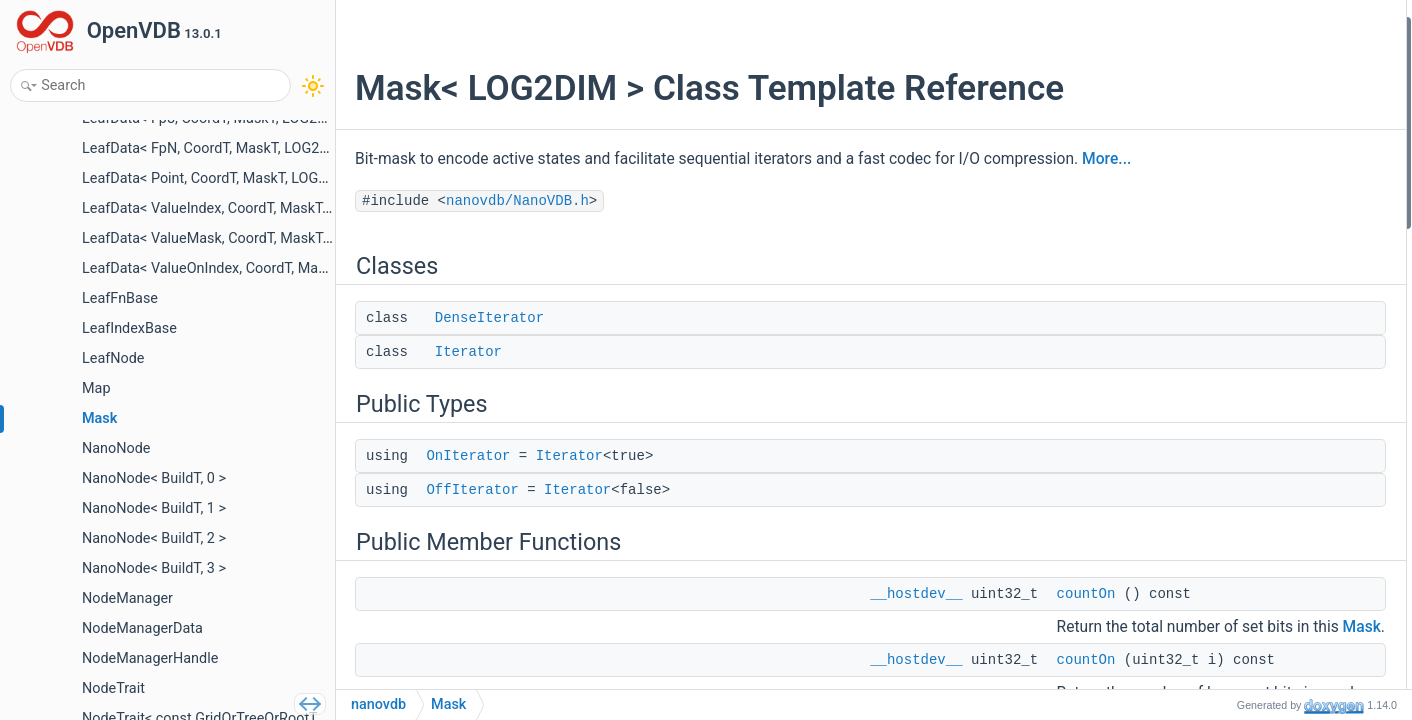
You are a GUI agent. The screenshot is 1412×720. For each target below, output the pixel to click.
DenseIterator (489, 318)
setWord (1220, 510)
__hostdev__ (916, 594)
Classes (1202, 28)
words (1213, 430)
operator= (1224, 537)
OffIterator (472, 490)
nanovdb (378, 704)
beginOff (1221, 296)
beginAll (1219, 323)
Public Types (1217, 108)
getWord (1220, 484)
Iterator (468, 352)
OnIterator (468, 456)
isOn (1208, 644)
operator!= (1226, 618)
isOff (1209, 671)
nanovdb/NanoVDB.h (517, 201)
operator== (1228, 591)
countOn (1086, 594)
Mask (1211, 350)
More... (1106, 159)
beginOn (1220, 269)
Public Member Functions (1255, 189)
